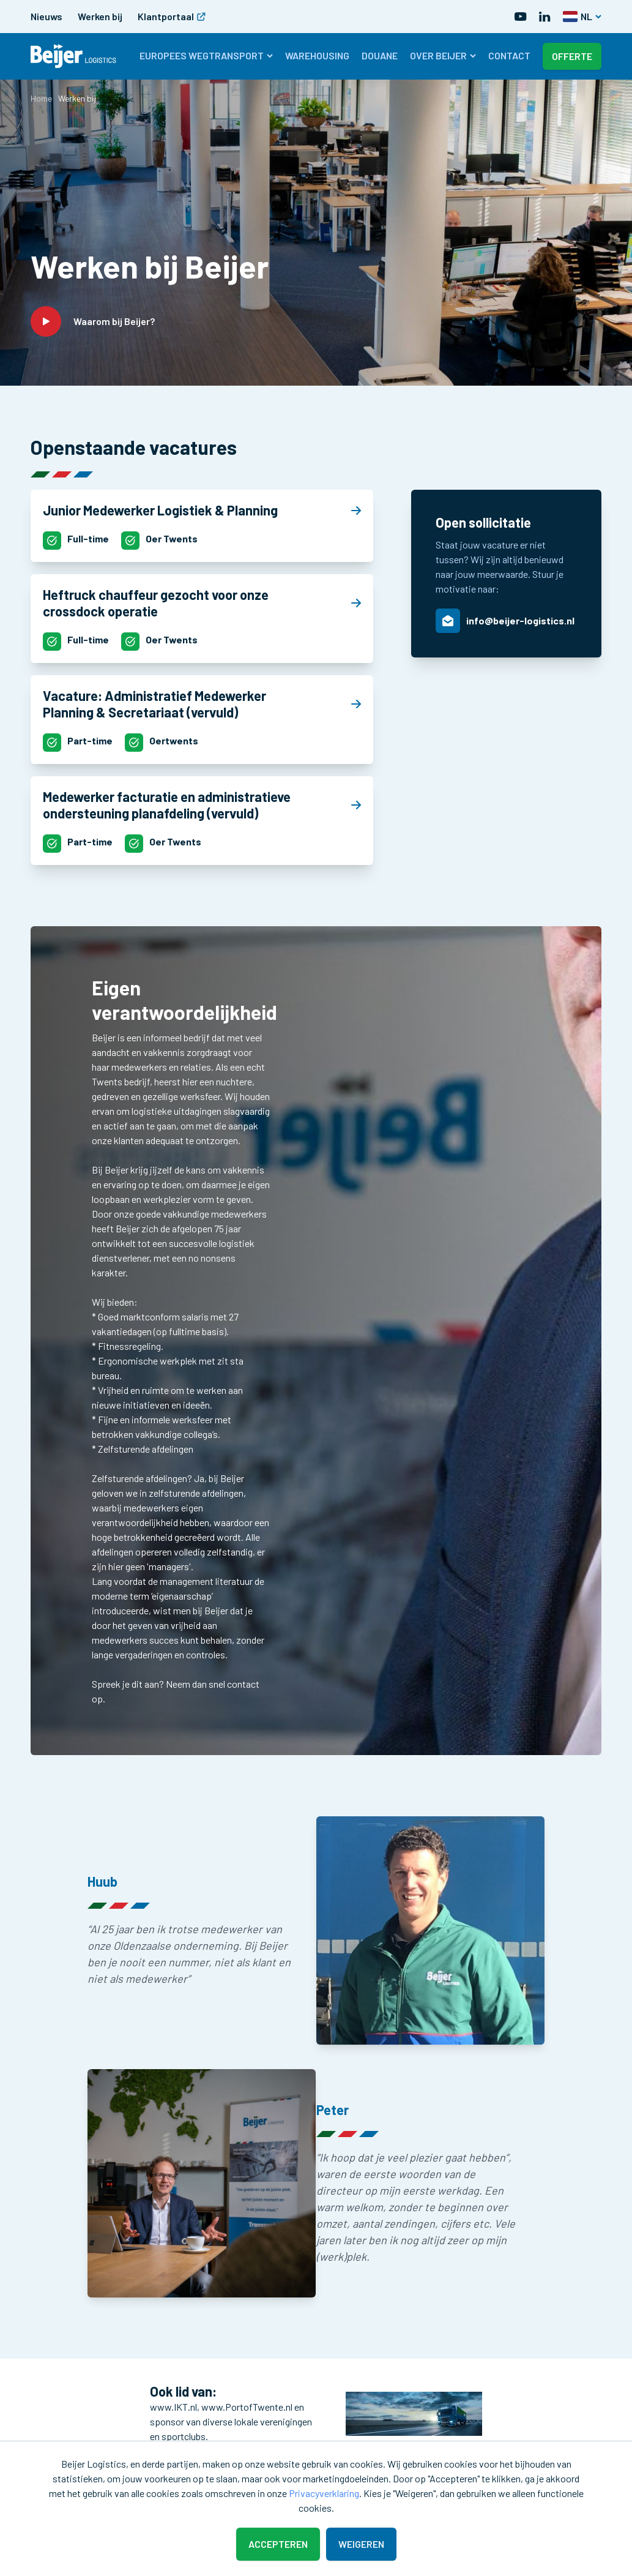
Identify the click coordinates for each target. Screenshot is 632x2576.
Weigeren (361, 2544)
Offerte (572, 56)
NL (582, 16)
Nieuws (46, 16)
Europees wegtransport (206, 55)
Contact (509, 55)
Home (41, 98)
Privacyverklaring (324, 2493)
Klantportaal (172, 16)
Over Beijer (443, 55)
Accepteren (278, 2544)
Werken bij (100, 16)
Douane (380, 55)
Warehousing (317, 55)
